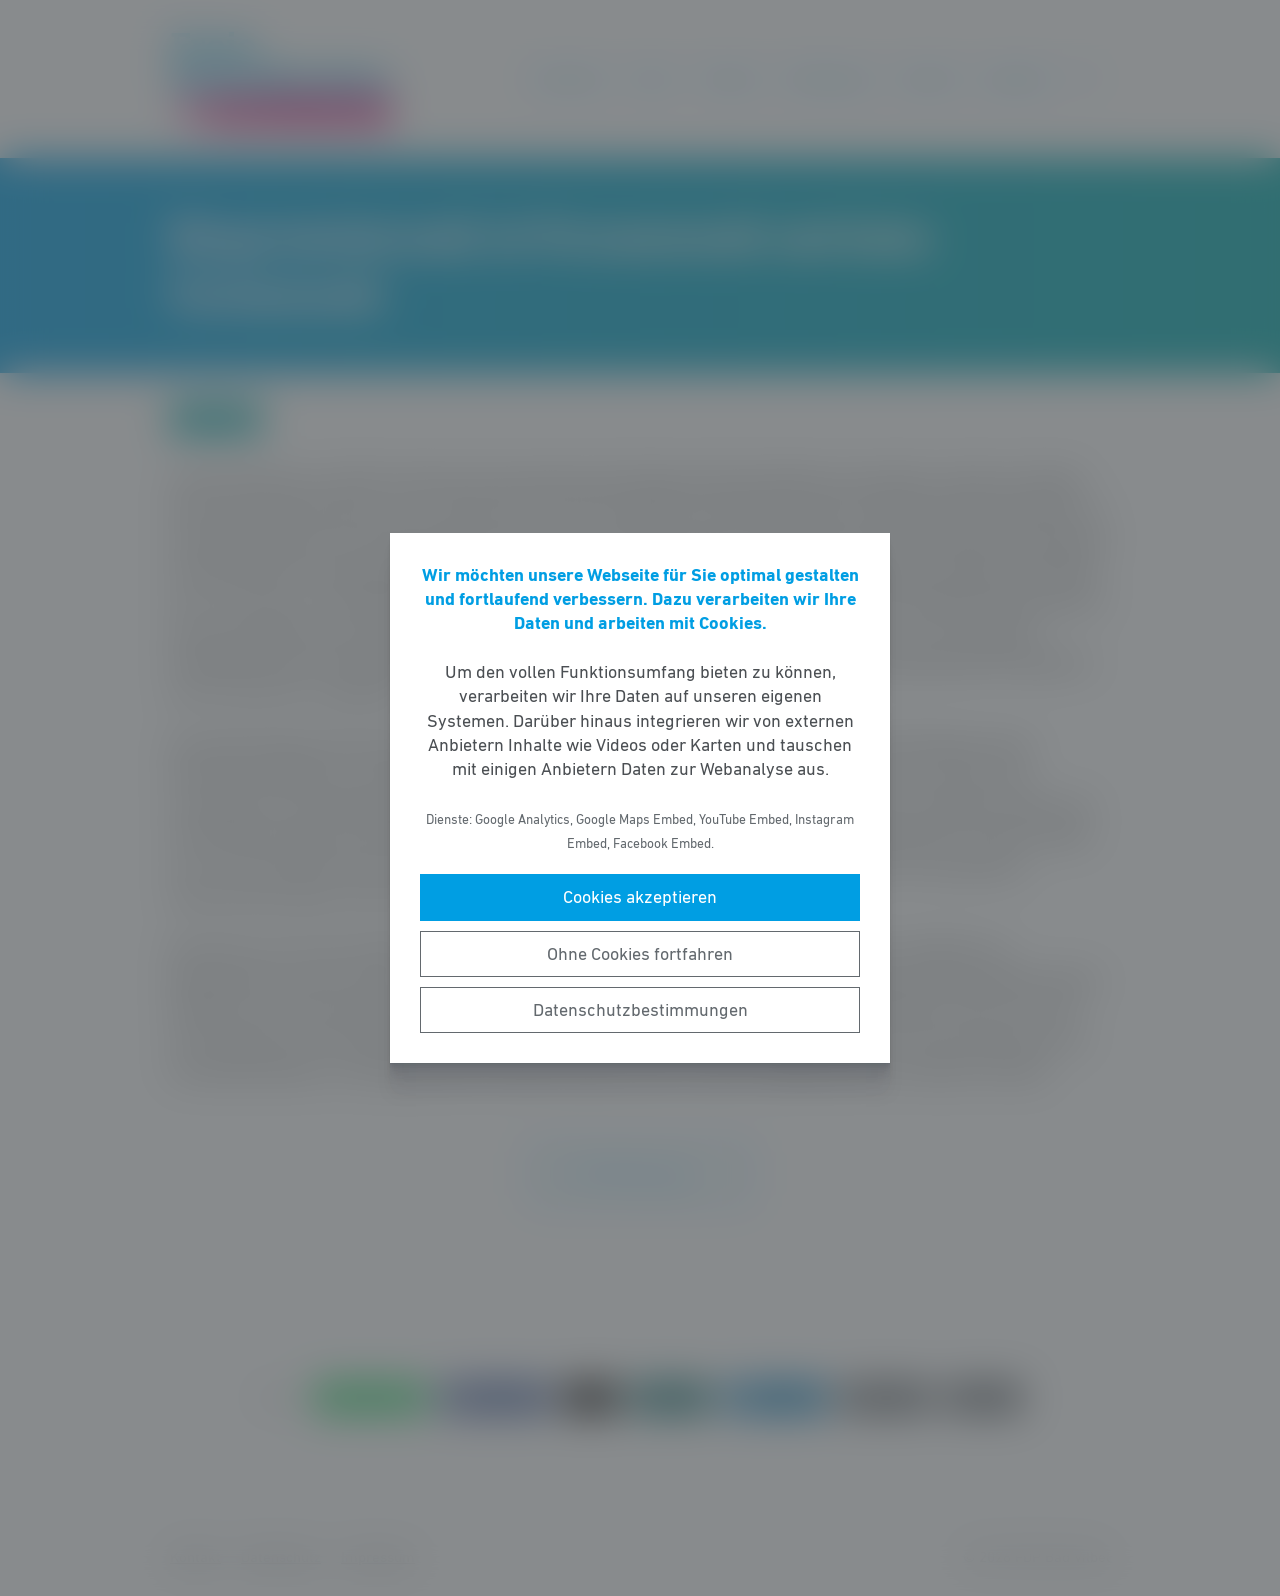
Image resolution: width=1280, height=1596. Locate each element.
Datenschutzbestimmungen (640, 1010)
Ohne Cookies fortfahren (640, 954)
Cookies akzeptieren (640, 897)
